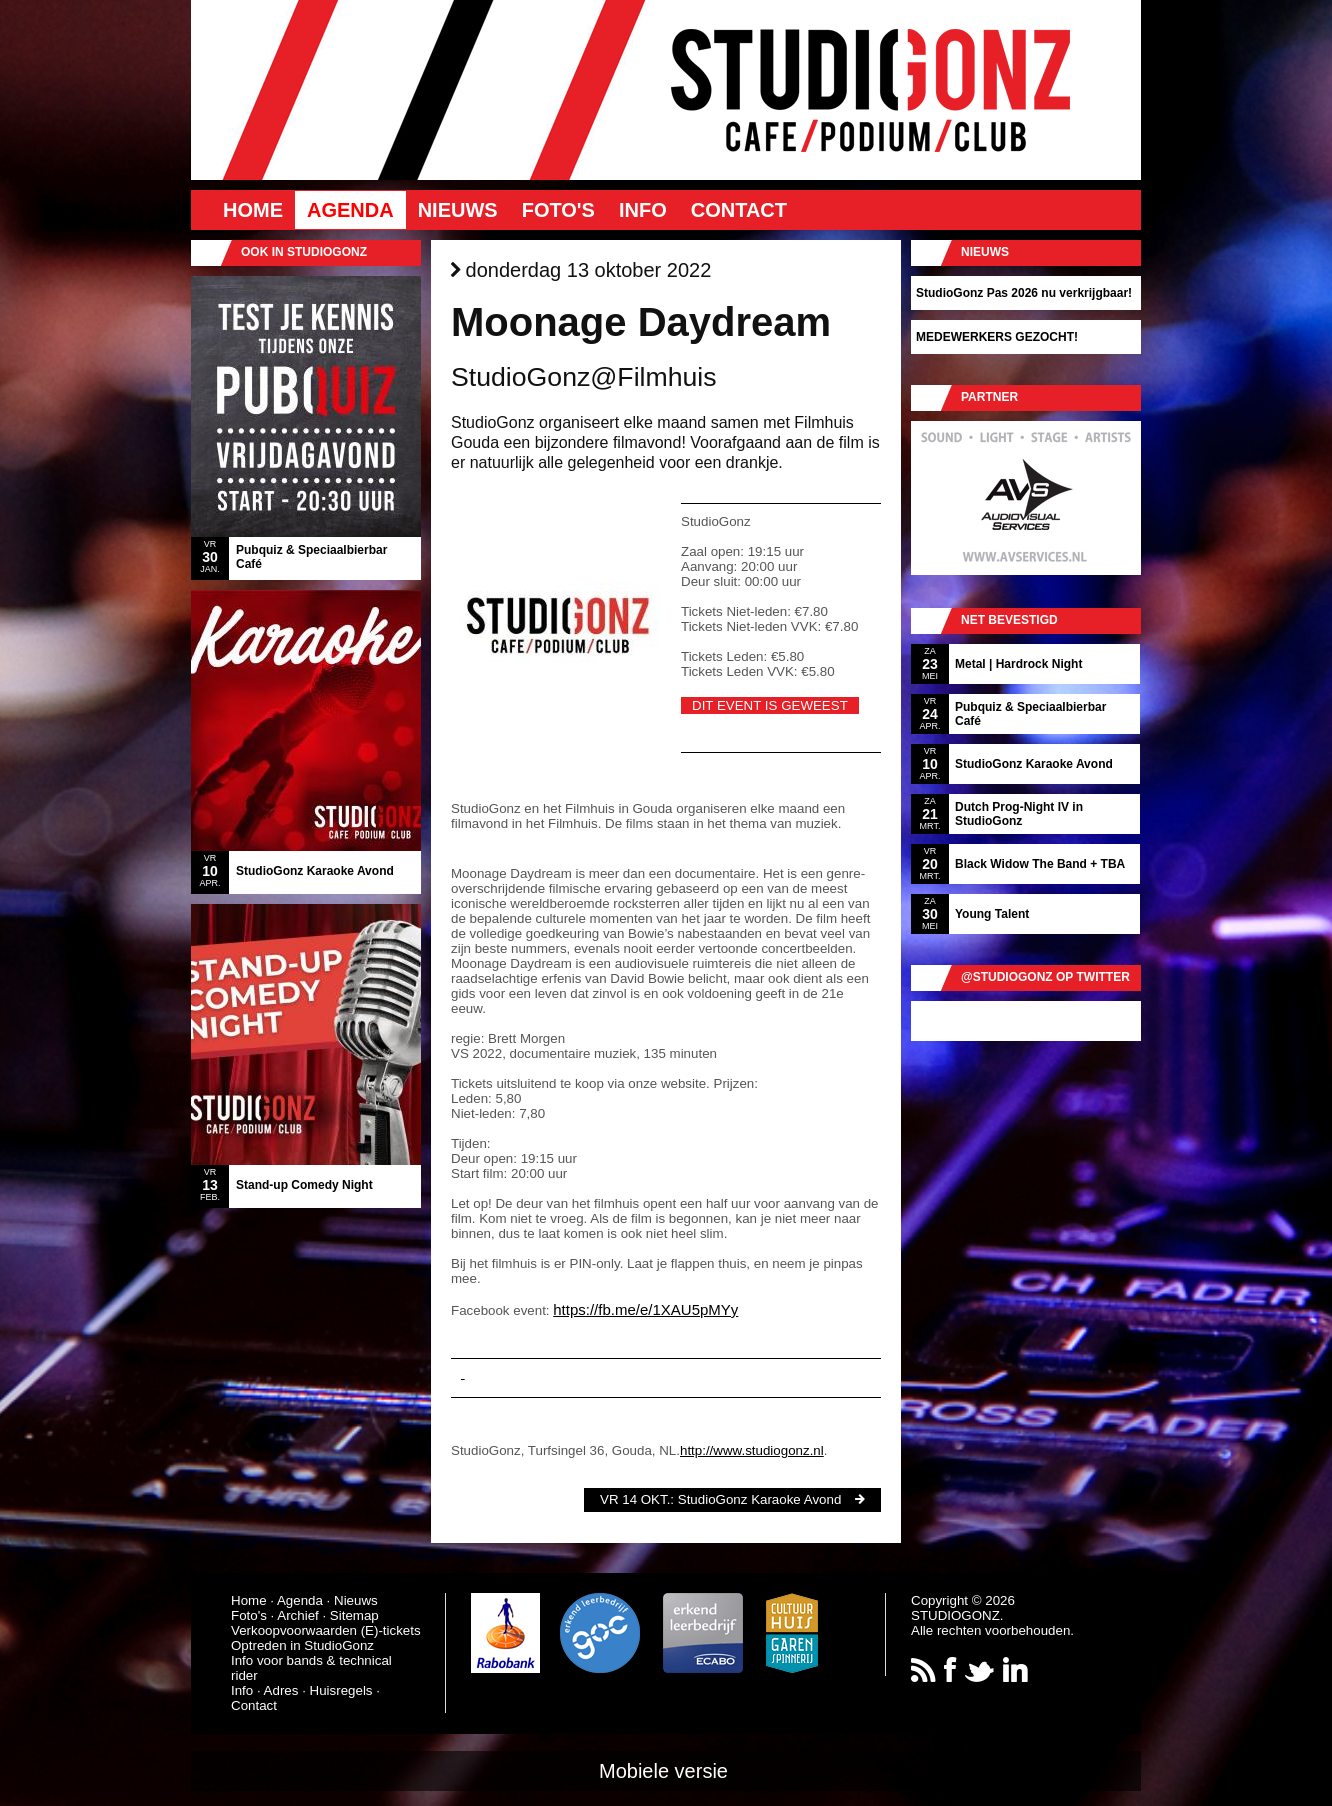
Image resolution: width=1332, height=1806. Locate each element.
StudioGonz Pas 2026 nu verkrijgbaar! (1024, 293)
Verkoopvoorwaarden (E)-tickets (326, 1630)
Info (643, 210)
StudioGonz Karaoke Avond (760, 1499)
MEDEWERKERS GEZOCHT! (997, 337)
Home (253, 210)
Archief (297, 1615)
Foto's (558, 210)
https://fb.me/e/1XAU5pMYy (645, 1309)
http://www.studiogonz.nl (752, 1450)
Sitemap (354, 1615)
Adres (281, 1690)
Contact (739, 210)
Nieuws (458, 210)
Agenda (350, 210)
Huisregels (341, 1690)
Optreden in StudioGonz (302, 1645)
